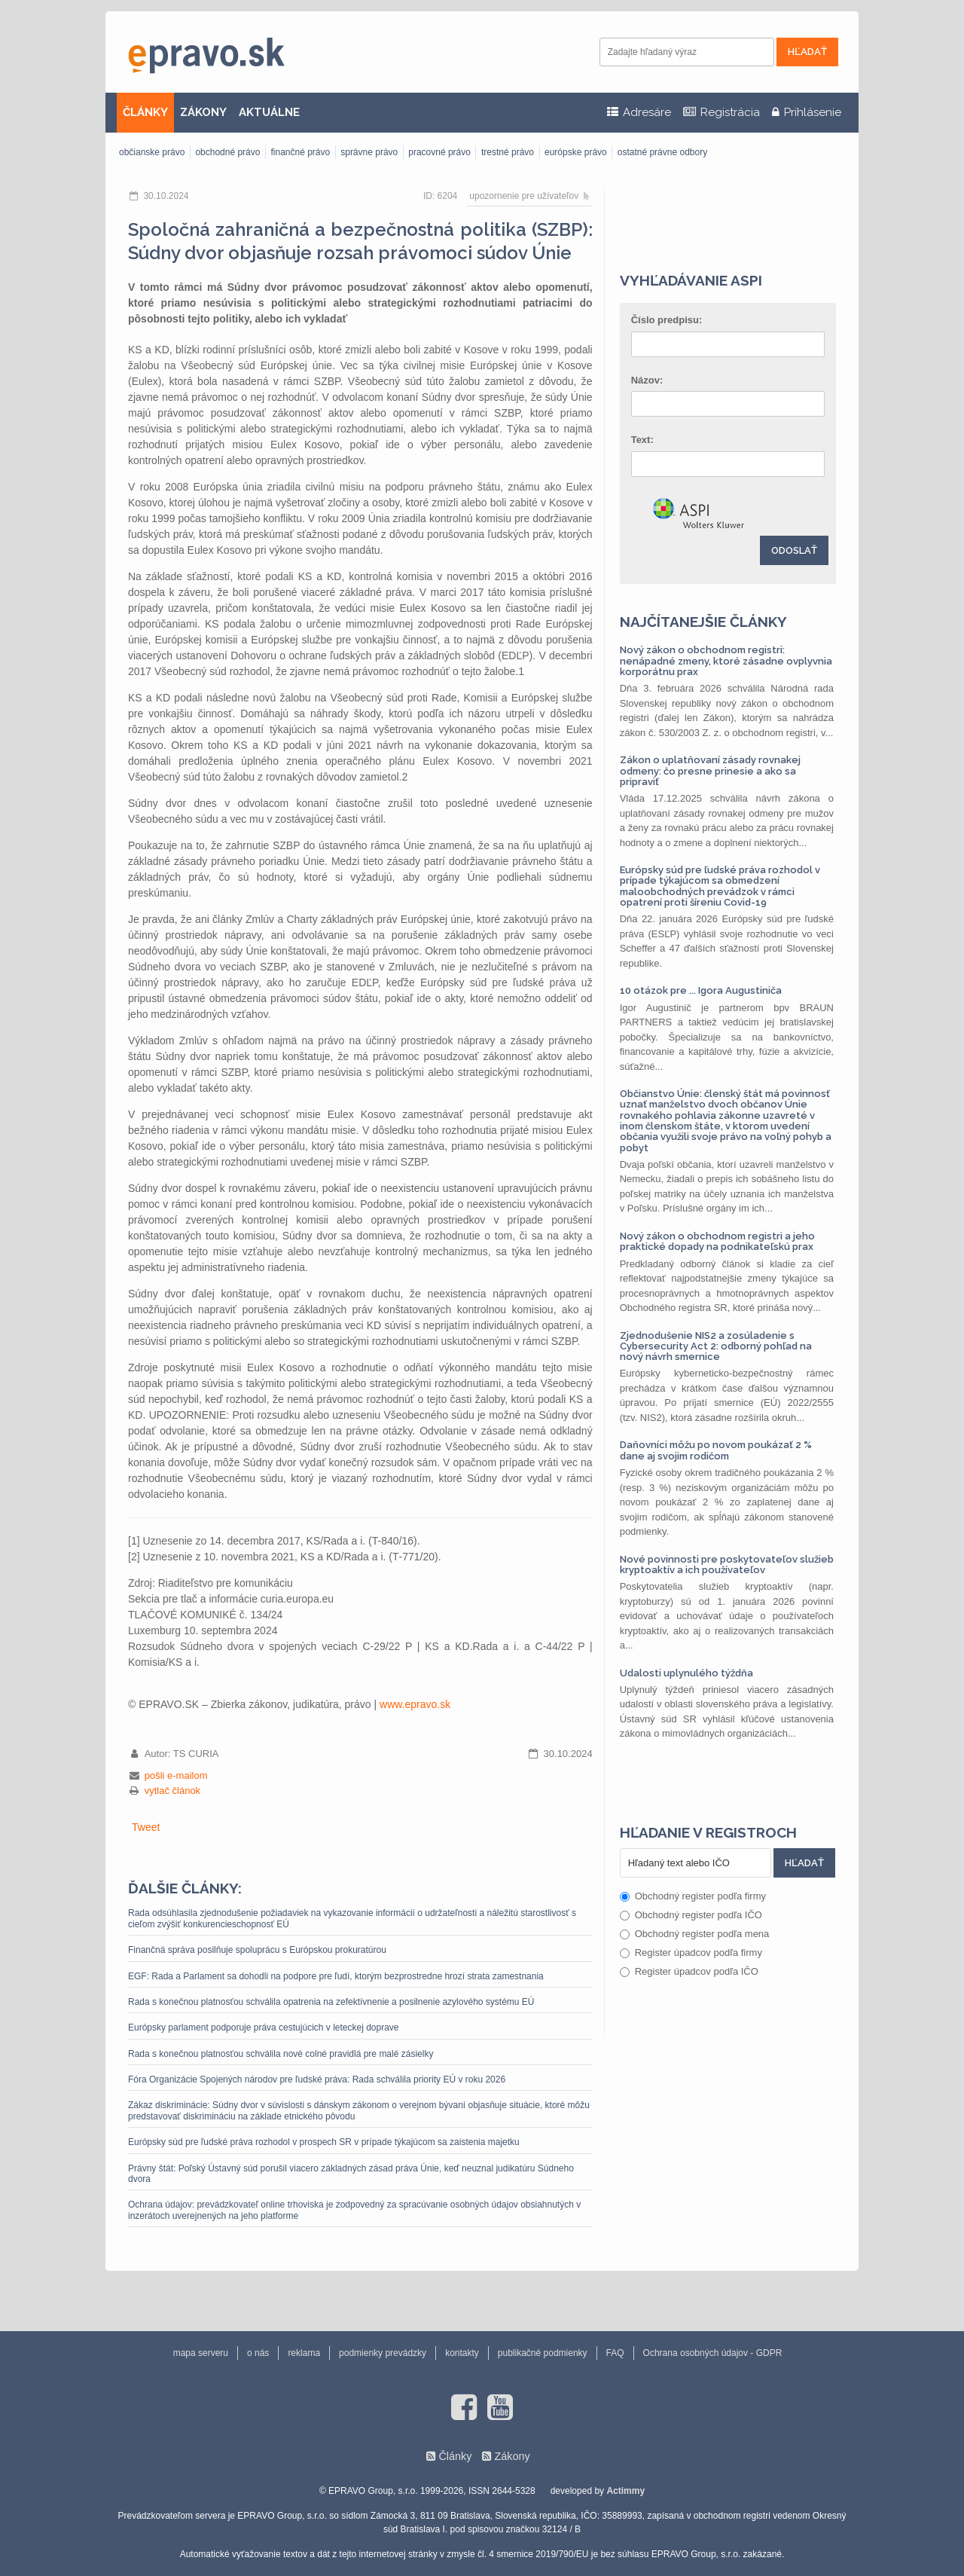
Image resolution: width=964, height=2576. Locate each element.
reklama (304, 2353)
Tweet (146, 1827)
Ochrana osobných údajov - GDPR (712, 2353)
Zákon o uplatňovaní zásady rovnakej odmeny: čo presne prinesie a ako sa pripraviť (710, 770)
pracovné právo (439, 152)
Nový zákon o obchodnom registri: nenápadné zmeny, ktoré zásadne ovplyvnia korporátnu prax (726, 660)
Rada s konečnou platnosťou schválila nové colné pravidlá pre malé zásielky (280, 2054)
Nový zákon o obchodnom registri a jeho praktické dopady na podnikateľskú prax (717, 1241)
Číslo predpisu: (667, 319)
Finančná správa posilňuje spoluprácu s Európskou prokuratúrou (257, 1950)
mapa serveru (200, 2353)
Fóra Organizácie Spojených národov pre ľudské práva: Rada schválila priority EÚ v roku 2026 (316, 2079)
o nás (258, 2353)
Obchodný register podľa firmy (693, 1896)
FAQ (615, 2353)
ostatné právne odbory (662, 152)
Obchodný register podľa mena (695, 1933)
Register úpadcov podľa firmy (691, 1952)
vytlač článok (172, 1790)
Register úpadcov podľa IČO (689, 1971)
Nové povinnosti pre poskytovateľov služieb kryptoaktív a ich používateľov (727, 1564)
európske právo (576, 152)
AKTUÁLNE (269, 112)
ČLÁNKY (145, 112)
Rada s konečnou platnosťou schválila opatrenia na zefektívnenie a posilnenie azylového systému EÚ (331, 2002)
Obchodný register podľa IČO (691, 1915)
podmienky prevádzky (382, 2353)
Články (454, 2456)
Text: (642, 439)
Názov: (647, 380)
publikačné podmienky (542, 2353)
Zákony (511, 2456)
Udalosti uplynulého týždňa (686, 1673)
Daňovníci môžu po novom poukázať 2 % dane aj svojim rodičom (716, 1450)
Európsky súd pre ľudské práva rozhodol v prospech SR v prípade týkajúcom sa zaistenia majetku (324, 2142)
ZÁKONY (203, 112)
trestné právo (507, 152)
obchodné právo (227, 152)
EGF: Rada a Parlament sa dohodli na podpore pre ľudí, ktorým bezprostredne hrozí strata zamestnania (336, 1976)
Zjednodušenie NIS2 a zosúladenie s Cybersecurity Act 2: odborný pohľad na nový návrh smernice (716, 1346)
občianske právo (152, 152)
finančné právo (300, 152)
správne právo (369, 152)
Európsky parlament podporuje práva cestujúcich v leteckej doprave (263, 2027)
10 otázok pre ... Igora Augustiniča (701, 990)
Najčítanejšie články (703, 621)
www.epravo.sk (415, 1704)
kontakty (462, 2353)
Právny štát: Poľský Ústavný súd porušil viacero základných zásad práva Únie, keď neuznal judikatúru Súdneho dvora (351, 2173)
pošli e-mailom (176, 1775)
